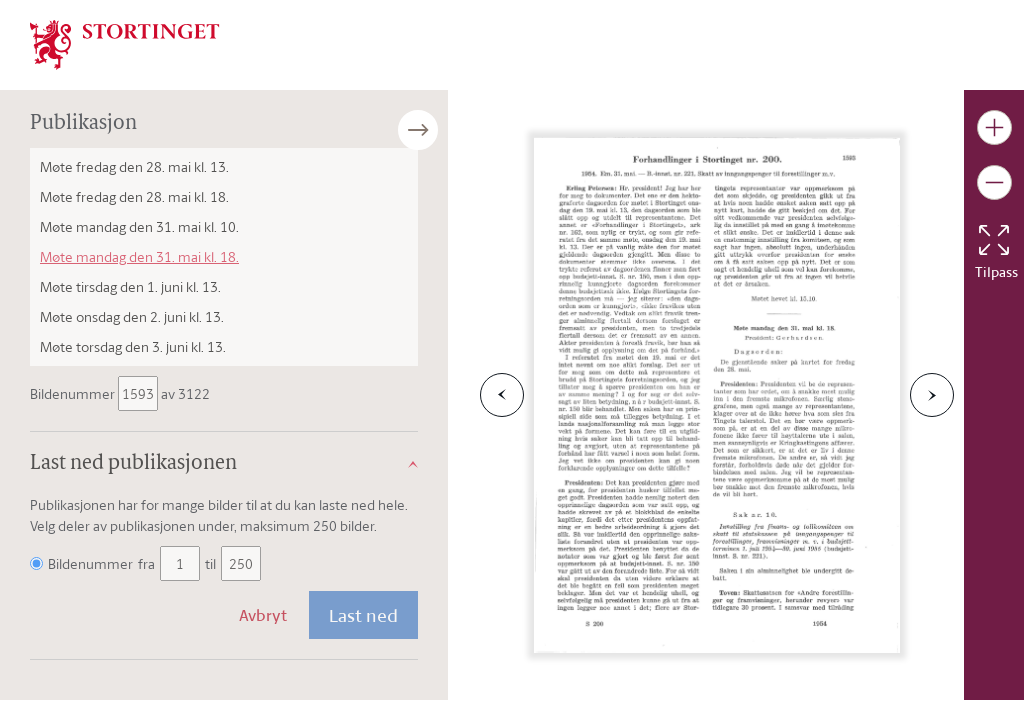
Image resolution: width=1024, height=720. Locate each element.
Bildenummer (74, 393)
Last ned (363, 615)
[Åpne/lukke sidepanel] (448, 130)
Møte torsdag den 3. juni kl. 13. (133, 346)
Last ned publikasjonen (133, 464)
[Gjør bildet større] (994, 127)
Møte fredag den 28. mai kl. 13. (134, 166)
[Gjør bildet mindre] (994, 182)
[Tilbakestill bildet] (994, 240)
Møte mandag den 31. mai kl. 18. (139, 256)
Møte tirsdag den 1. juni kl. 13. (130, 286)
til (210, 563)
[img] (125, 43)
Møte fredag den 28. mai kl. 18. (134, 196)
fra (146, 563)
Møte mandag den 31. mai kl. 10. (139, 226)
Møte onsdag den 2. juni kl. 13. (132, 316)
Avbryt (263, 615)
